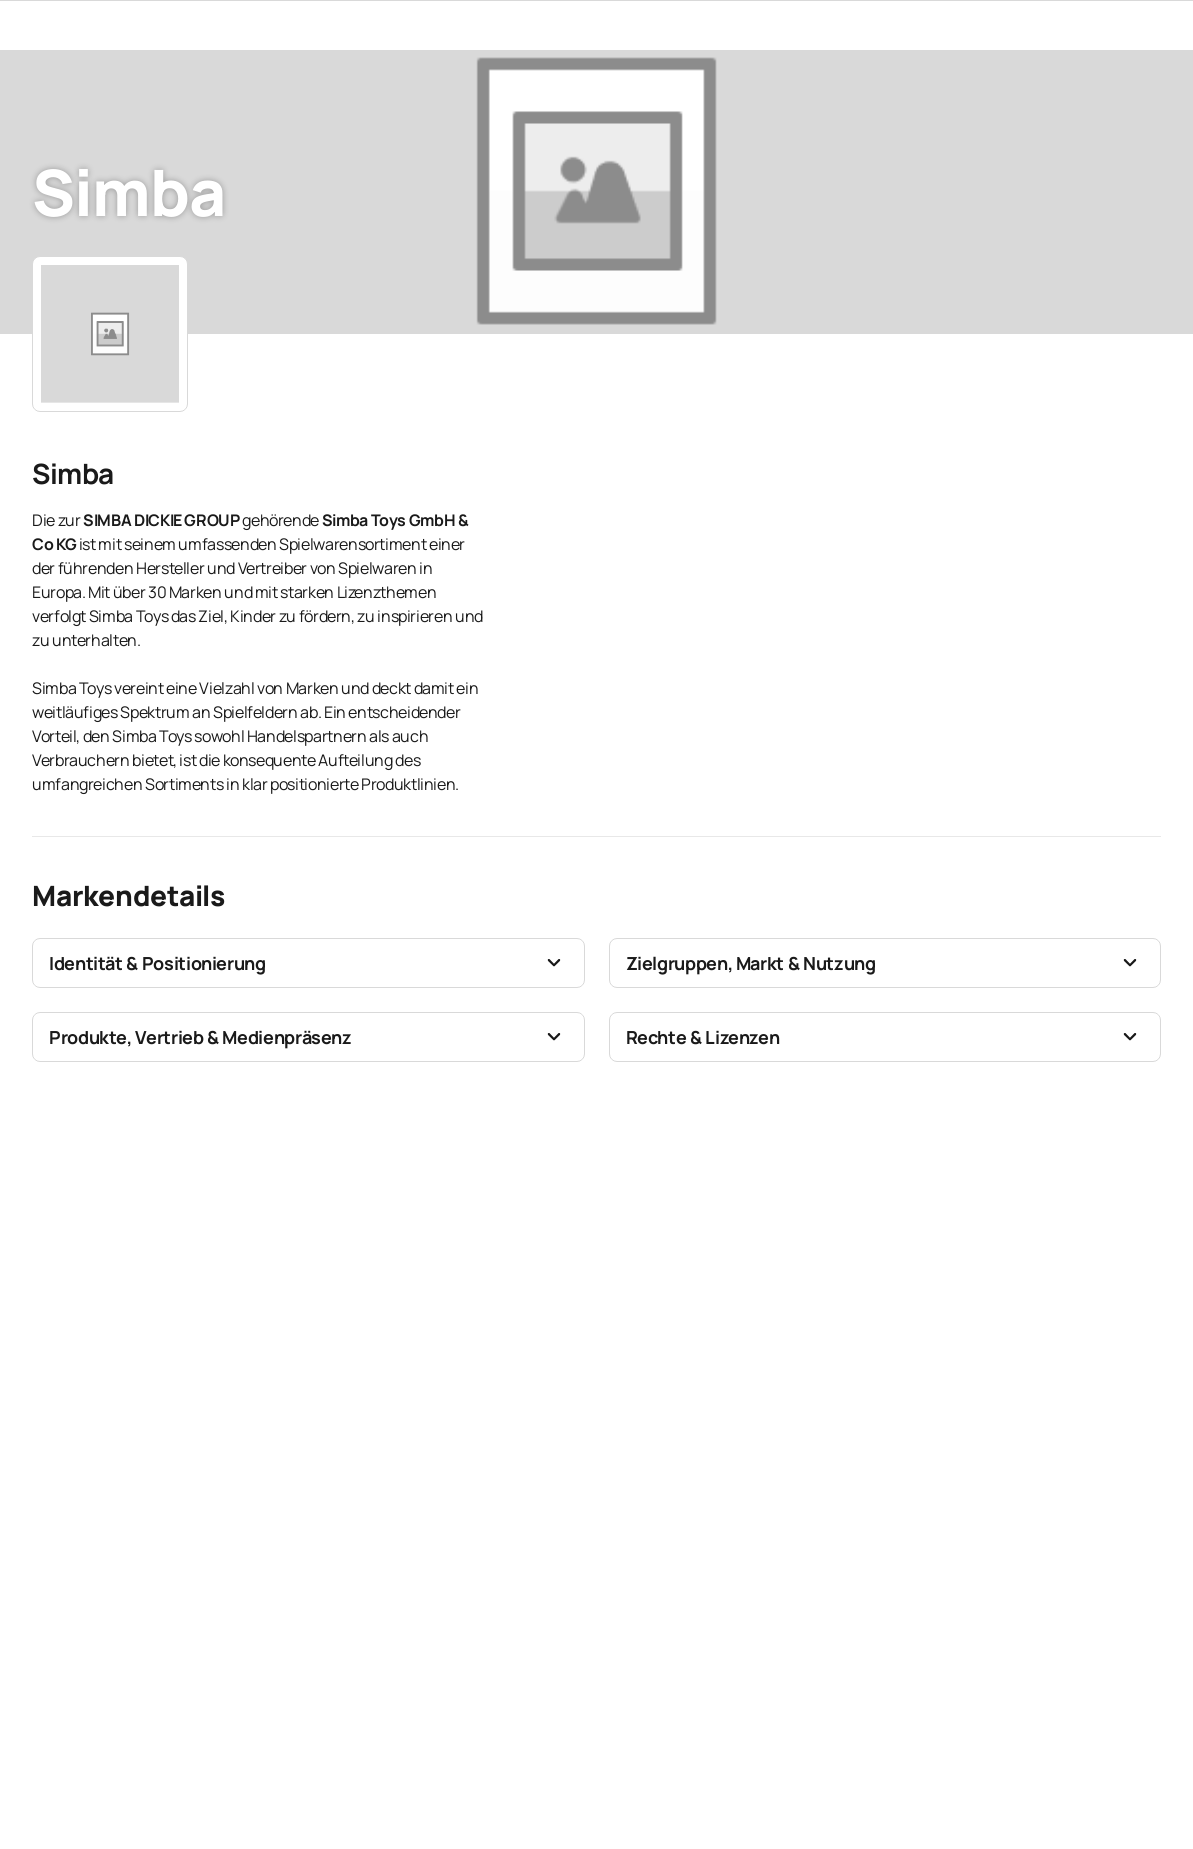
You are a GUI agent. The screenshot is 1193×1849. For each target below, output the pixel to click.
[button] (308, 963)
